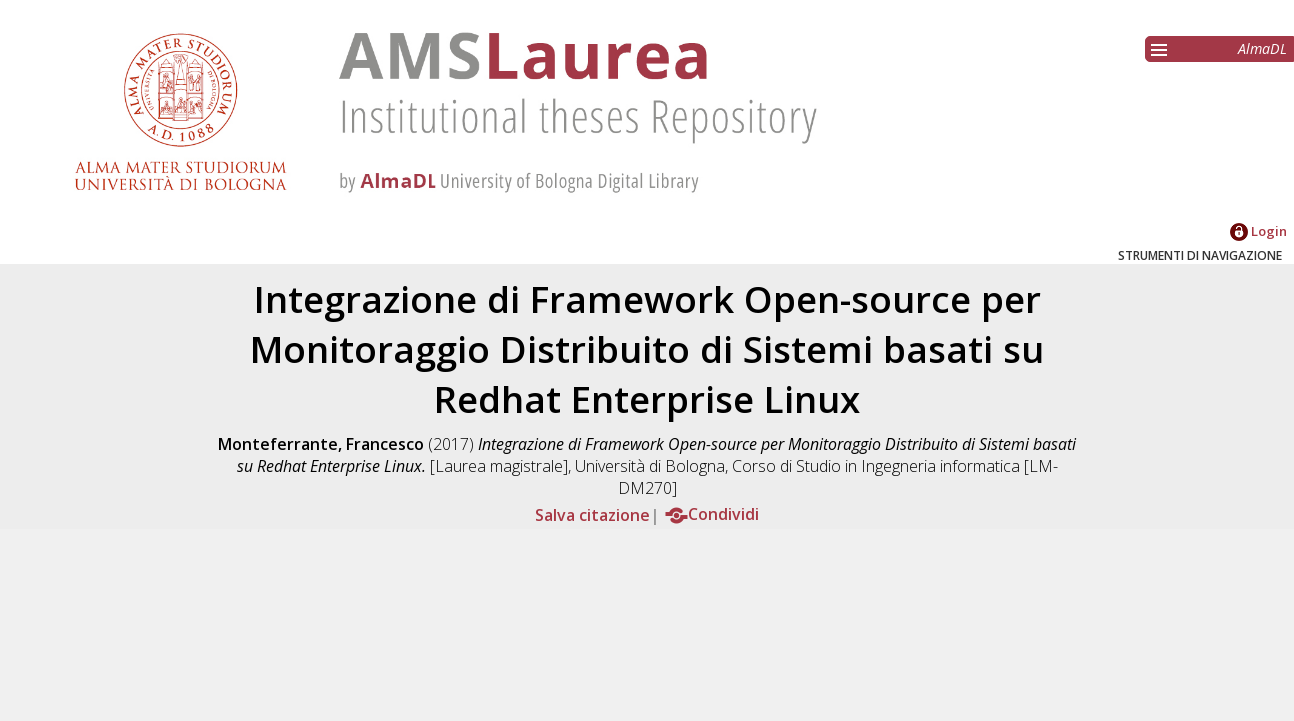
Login (1258, 231)
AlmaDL (1262, 48)
